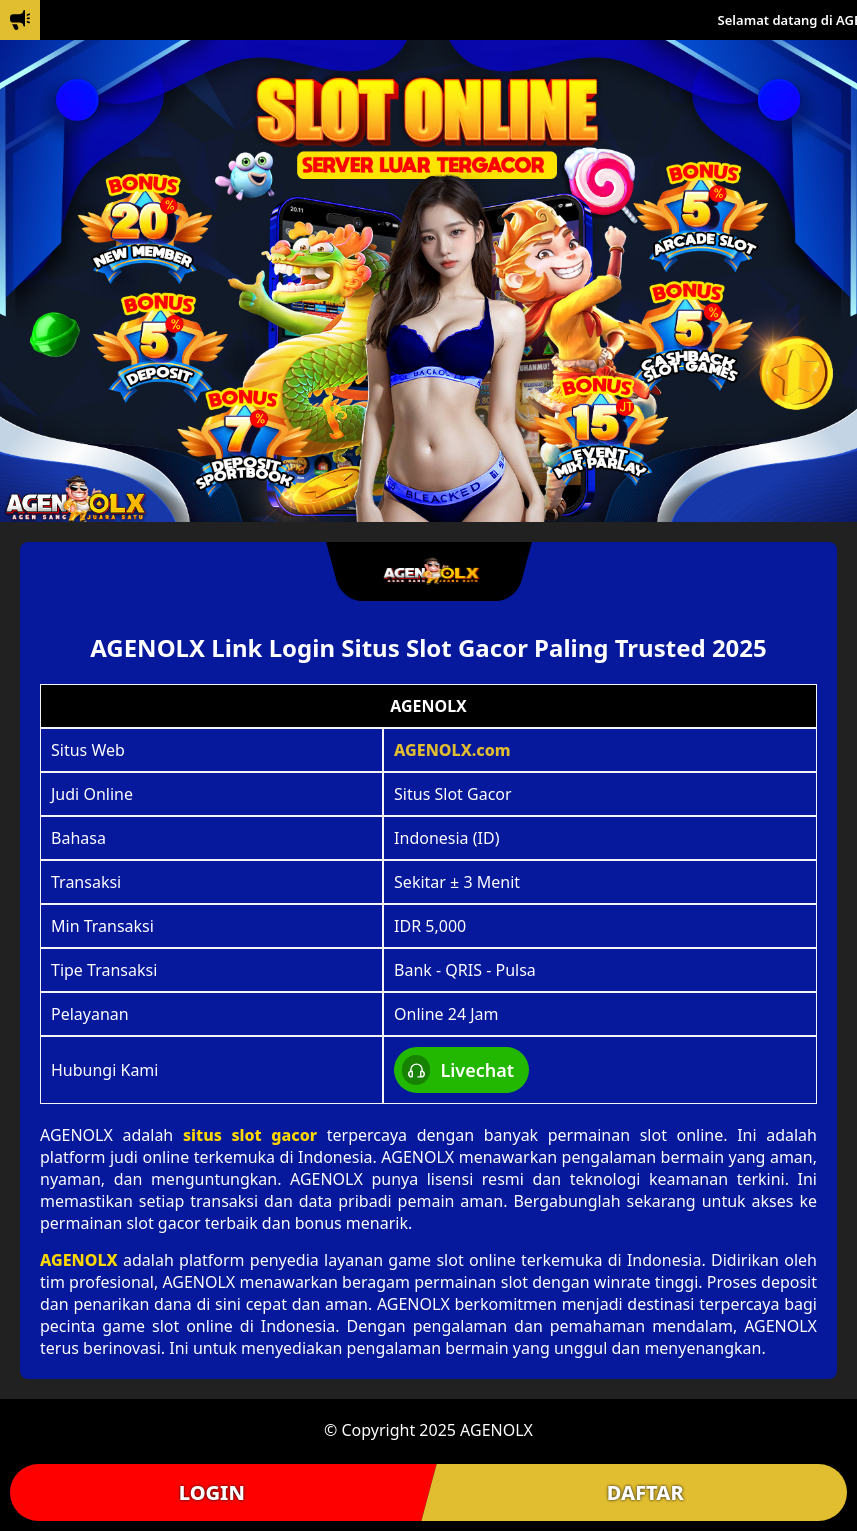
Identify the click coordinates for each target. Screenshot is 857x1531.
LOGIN (212, 1492)
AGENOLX (79, 1260)
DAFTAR (645, 1492)
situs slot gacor (250, 1135)
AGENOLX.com (452, 750)
